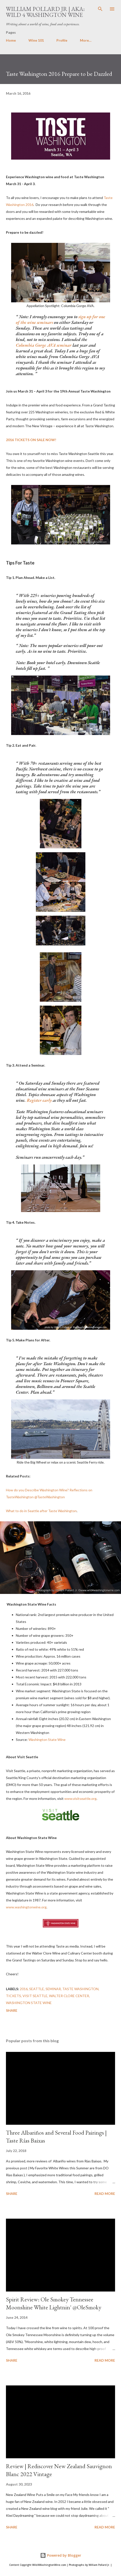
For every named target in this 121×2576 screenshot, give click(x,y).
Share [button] (11, 2010)
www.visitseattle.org (80, 1798)
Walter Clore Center (69, 1996)
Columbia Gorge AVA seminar (44, 345)
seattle (36, 1989)
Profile (61, 40)
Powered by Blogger (60, 2555)
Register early (39, 1100)
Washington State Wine (47, 1739)
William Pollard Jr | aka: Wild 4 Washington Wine (45, 12)
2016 (24, 1989)
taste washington (80, 1989)
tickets (13, 1996)
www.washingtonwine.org (26, 1907)
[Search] (100, 9)
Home (11, 40)
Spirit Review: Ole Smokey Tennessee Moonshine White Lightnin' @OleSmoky (53, 2303)
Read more (105, 2193)
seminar (53, 1989)
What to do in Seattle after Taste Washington (41, 1511)
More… (86, 40)
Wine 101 (36, 40)
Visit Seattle (35, 1996)
